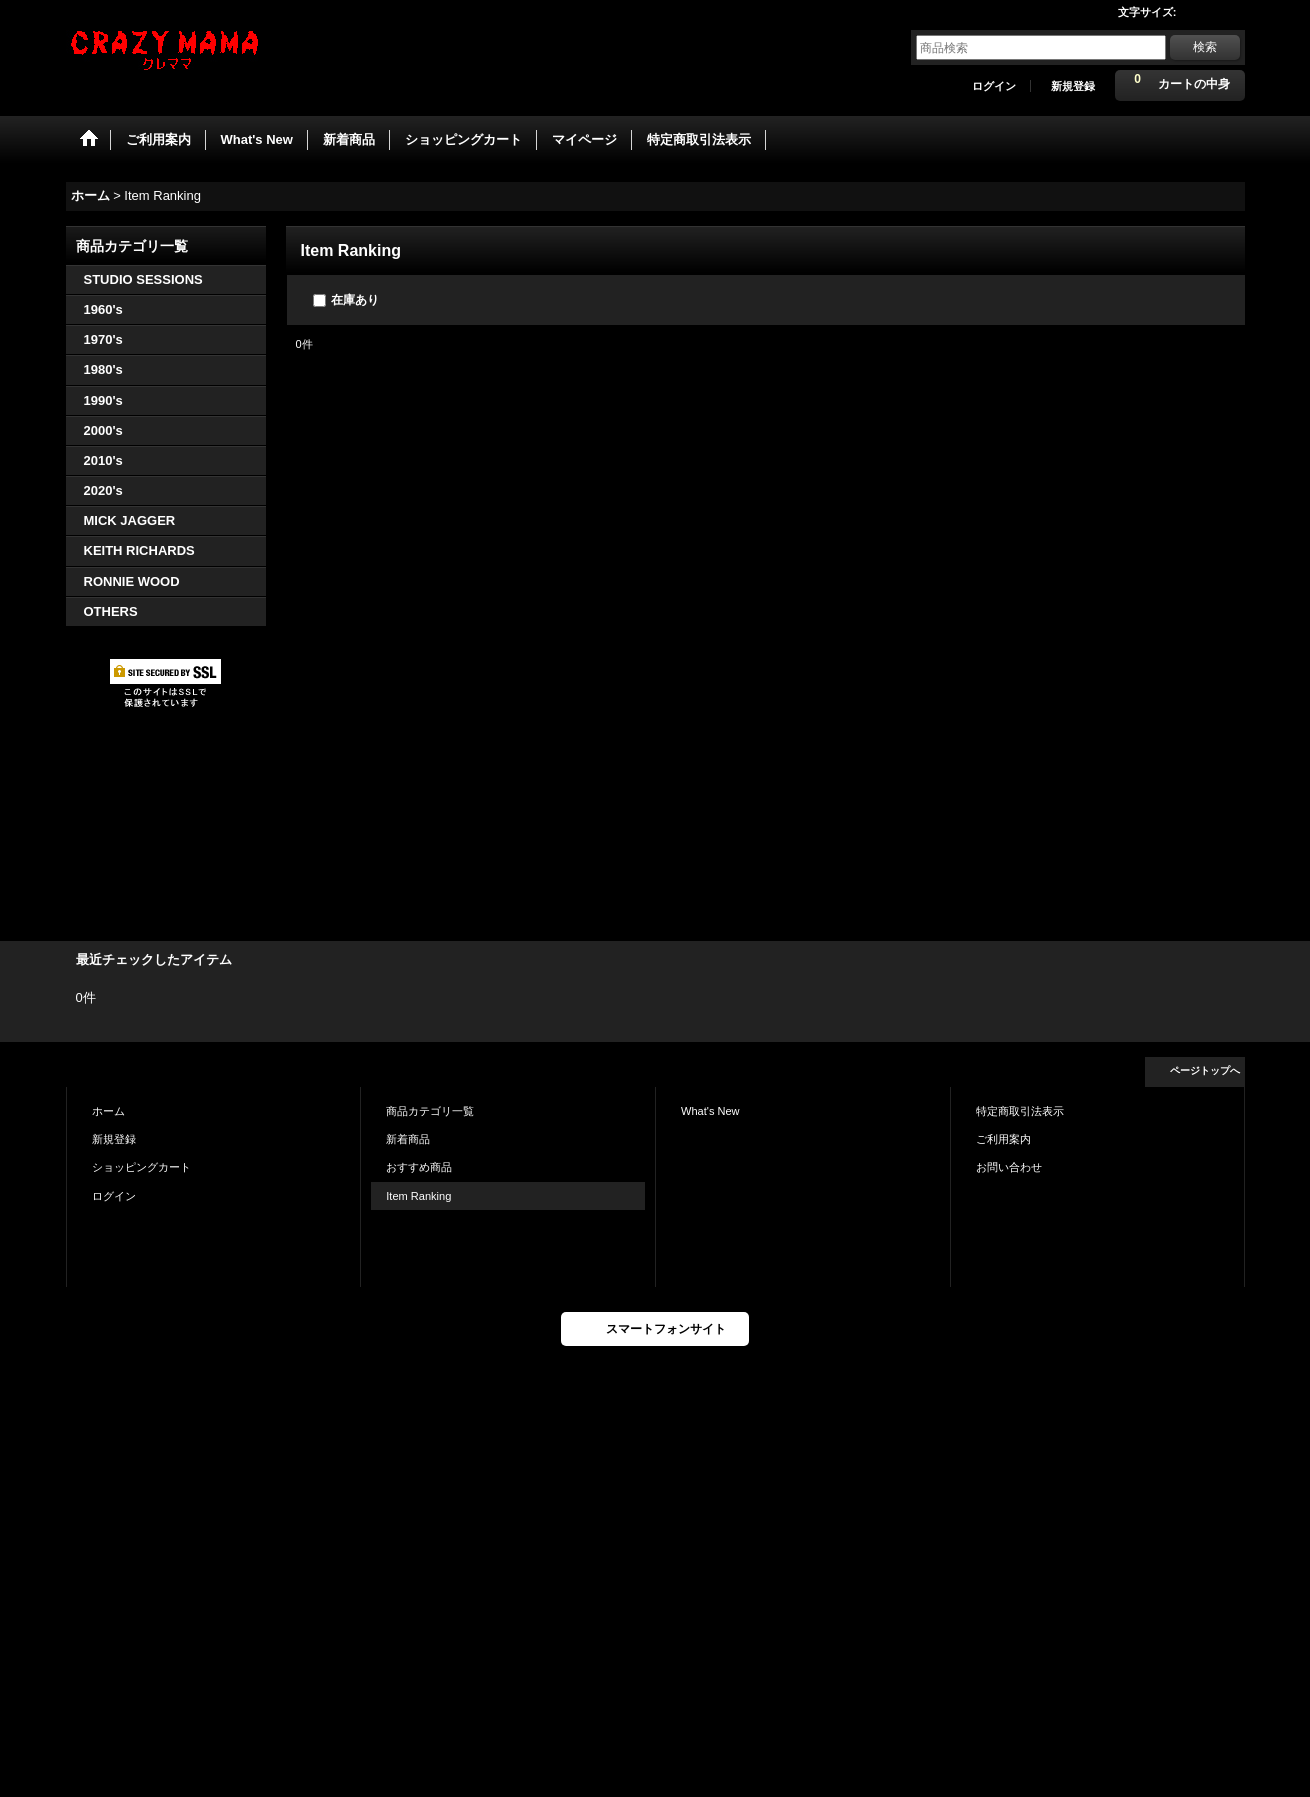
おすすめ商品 (419, 1167)
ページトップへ (1205, 1070)
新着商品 (408, 1139)
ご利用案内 (1003, 1139)
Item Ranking (418, 1196)
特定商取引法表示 (1020, 1111)
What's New (710, 1111)
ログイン (994, 86)
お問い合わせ (1009, 1167)
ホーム (108, 1111)
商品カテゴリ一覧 (430, 1111)
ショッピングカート (141, 1167)
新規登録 (1073, 86)
